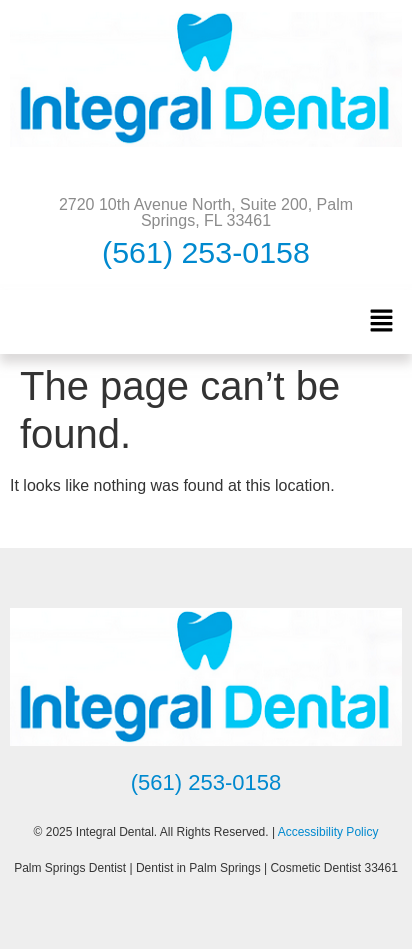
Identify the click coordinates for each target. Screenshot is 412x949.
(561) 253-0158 (206, 252)
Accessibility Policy (328, 832)
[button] (382, 322)
